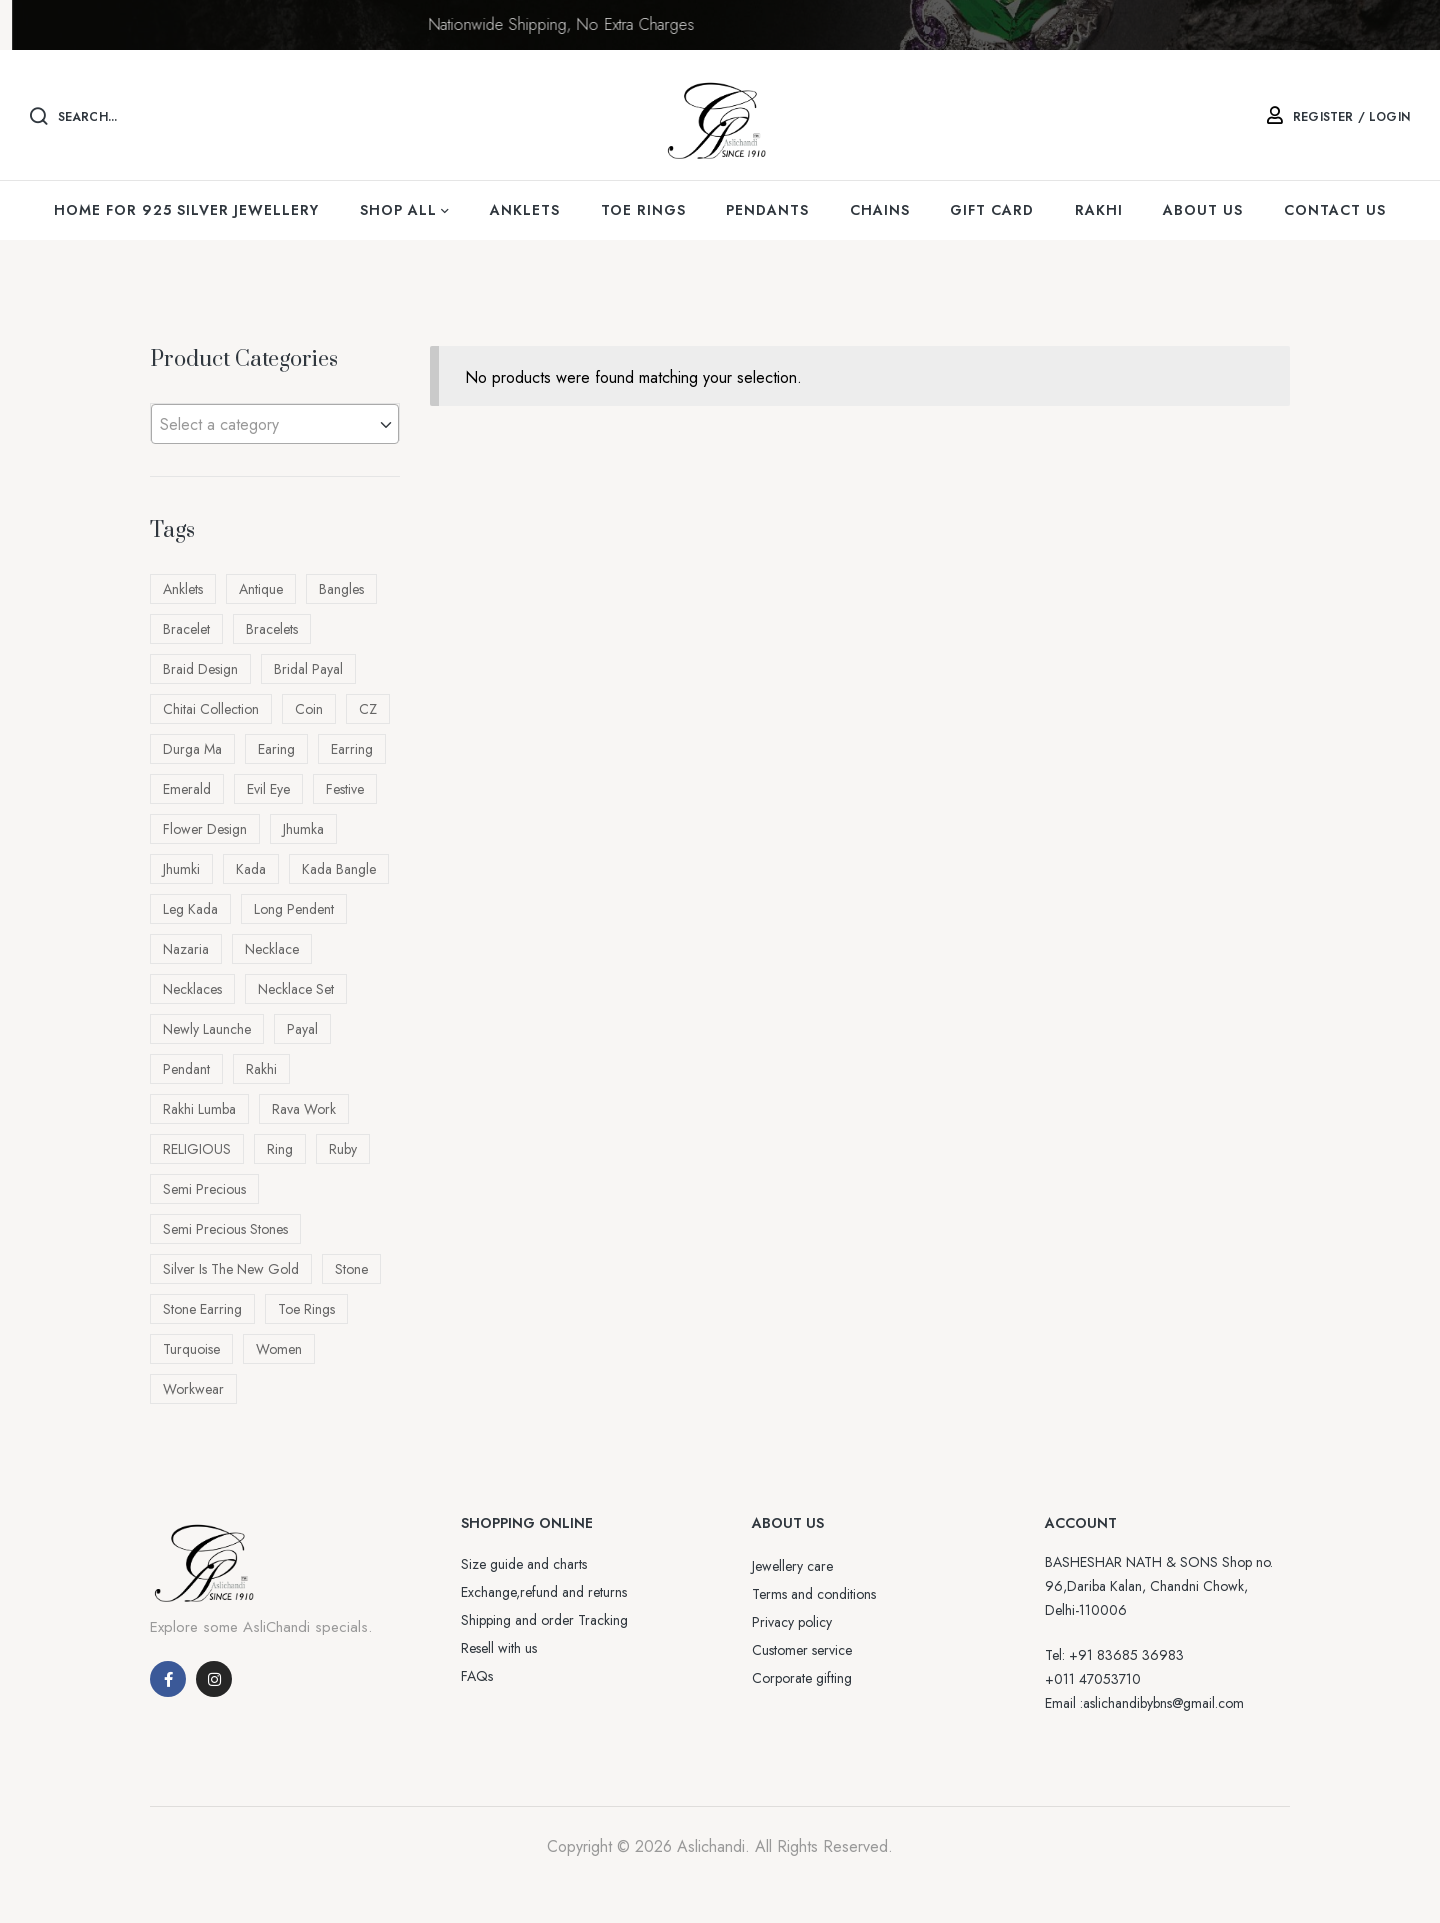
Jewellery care (792, 1566)
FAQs (477, 1676)
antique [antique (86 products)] (261, 589)
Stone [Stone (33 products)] (351, 1269)
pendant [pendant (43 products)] (186, 1069)
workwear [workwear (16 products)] (193, 1389)
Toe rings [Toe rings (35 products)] (306, 1309)
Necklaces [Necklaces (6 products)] (192, 989)
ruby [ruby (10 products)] (343, 1149)
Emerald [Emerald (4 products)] (187, 789)
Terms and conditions (814, 1594)
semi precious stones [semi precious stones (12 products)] (225, 1229)
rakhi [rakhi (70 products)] (261, 1069)
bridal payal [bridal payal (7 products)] (308, 669)
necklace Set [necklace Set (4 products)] (296, 989)
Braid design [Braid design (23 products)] (200, 669)
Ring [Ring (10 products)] (280, 1149)
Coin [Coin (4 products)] (309, 709)
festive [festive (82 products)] (345, 789)
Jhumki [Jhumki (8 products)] (181, 869)
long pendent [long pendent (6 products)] (294, 909)
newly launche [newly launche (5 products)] (207, 1029)
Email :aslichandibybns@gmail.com (1144, 1703)
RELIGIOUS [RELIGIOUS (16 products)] (197, 1149)
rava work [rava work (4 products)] (304, 1109)
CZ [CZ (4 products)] (368, 709)
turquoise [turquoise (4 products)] (191, 1349)
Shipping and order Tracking (544, 1620)
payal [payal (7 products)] (302, 1029)
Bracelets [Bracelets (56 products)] (272, 629)
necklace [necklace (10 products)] (272, 949)
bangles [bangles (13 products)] (341, 589)
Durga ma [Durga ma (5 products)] (192, 749)
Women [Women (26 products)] (279, 1349)
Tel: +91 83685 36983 (1114, 1655)
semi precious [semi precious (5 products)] (204, 1189)
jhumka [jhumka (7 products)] (303, 829)
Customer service (802, 1650)
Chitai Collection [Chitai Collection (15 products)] (211, 709)
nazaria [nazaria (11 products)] (186, 949)
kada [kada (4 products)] (251, 869)
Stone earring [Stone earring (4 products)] (202, 1309)
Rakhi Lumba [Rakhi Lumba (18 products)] (199, 1109)
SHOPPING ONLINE (527, 1523)
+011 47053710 (1093, 1679)
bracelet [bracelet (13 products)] (186, 629)
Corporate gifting (802, 1678)
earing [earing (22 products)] (276, 749)
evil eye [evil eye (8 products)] (268, 789)
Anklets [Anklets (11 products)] (183, 589)
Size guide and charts (524, 1564)
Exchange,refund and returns (544, 1592)
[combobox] (275, 424)
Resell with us (499, 1648)
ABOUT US (788, 1523)
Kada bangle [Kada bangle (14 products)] (339, 869)
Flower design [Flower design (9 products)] (205, 829)
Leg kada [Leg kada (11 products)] (190, 909)
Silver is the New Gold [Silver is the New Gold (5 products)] (231, 1269)
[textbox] (275, 425)
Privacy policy (792, 1622)
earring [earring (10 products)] (352, 749)
